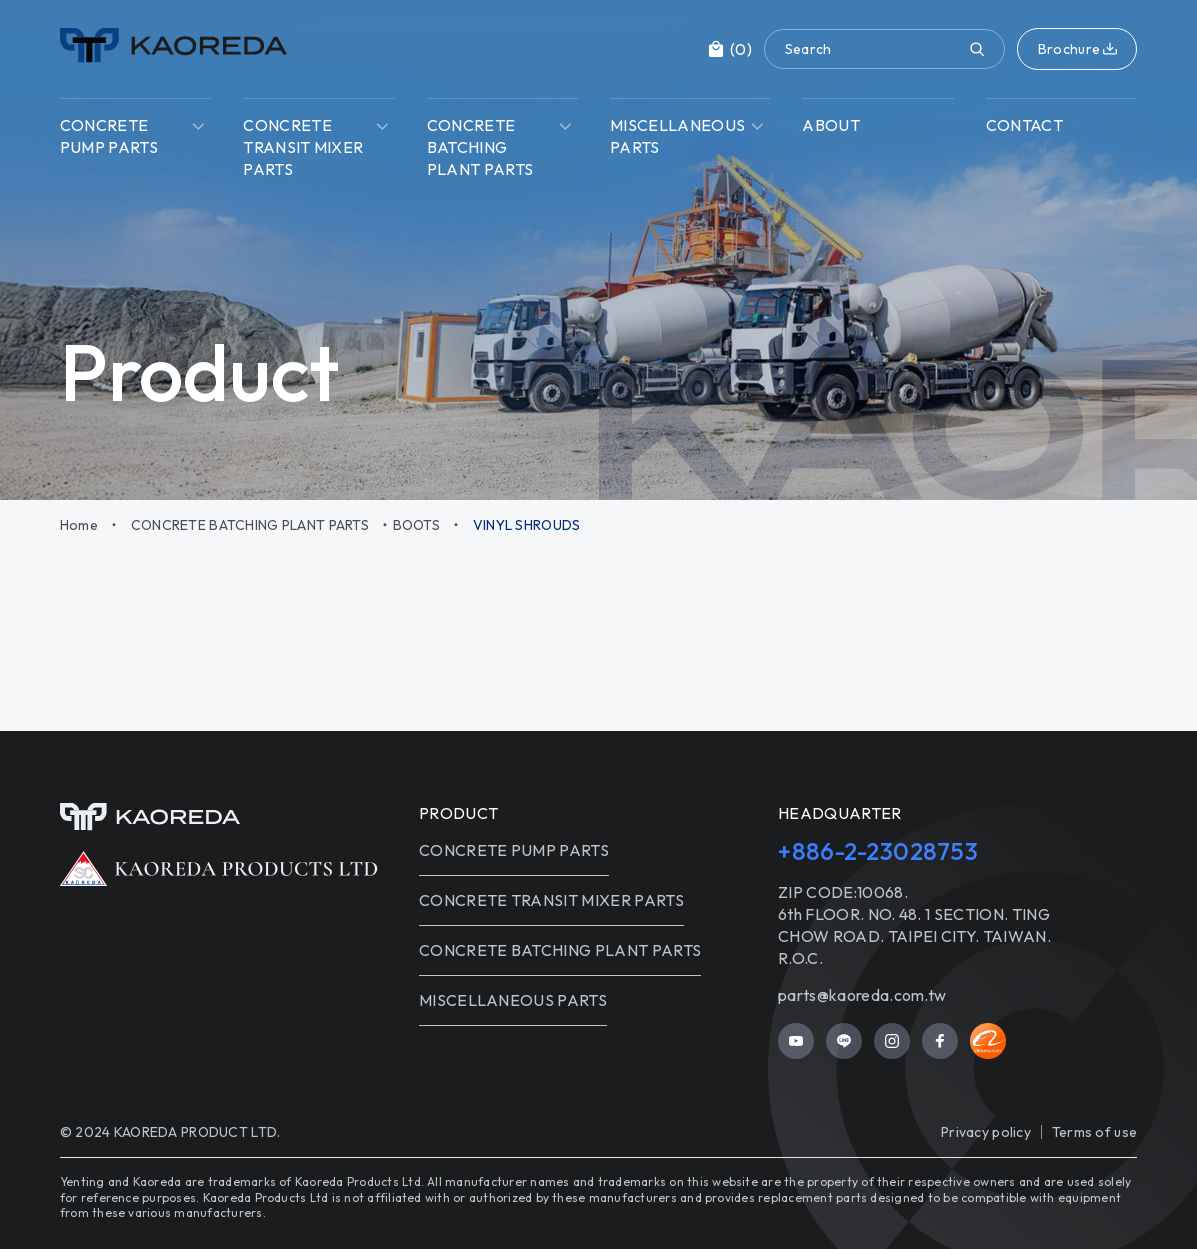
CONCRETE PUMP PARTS (514, 850)
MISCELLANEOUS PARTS (513, 1000)
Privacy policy (986, 1132)
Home (79, 525)
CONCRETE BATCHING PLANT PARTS (250, 525)
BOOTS (416, 525)
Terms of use (1094, 1132)
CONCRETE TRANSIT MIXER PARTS (551, 900)
